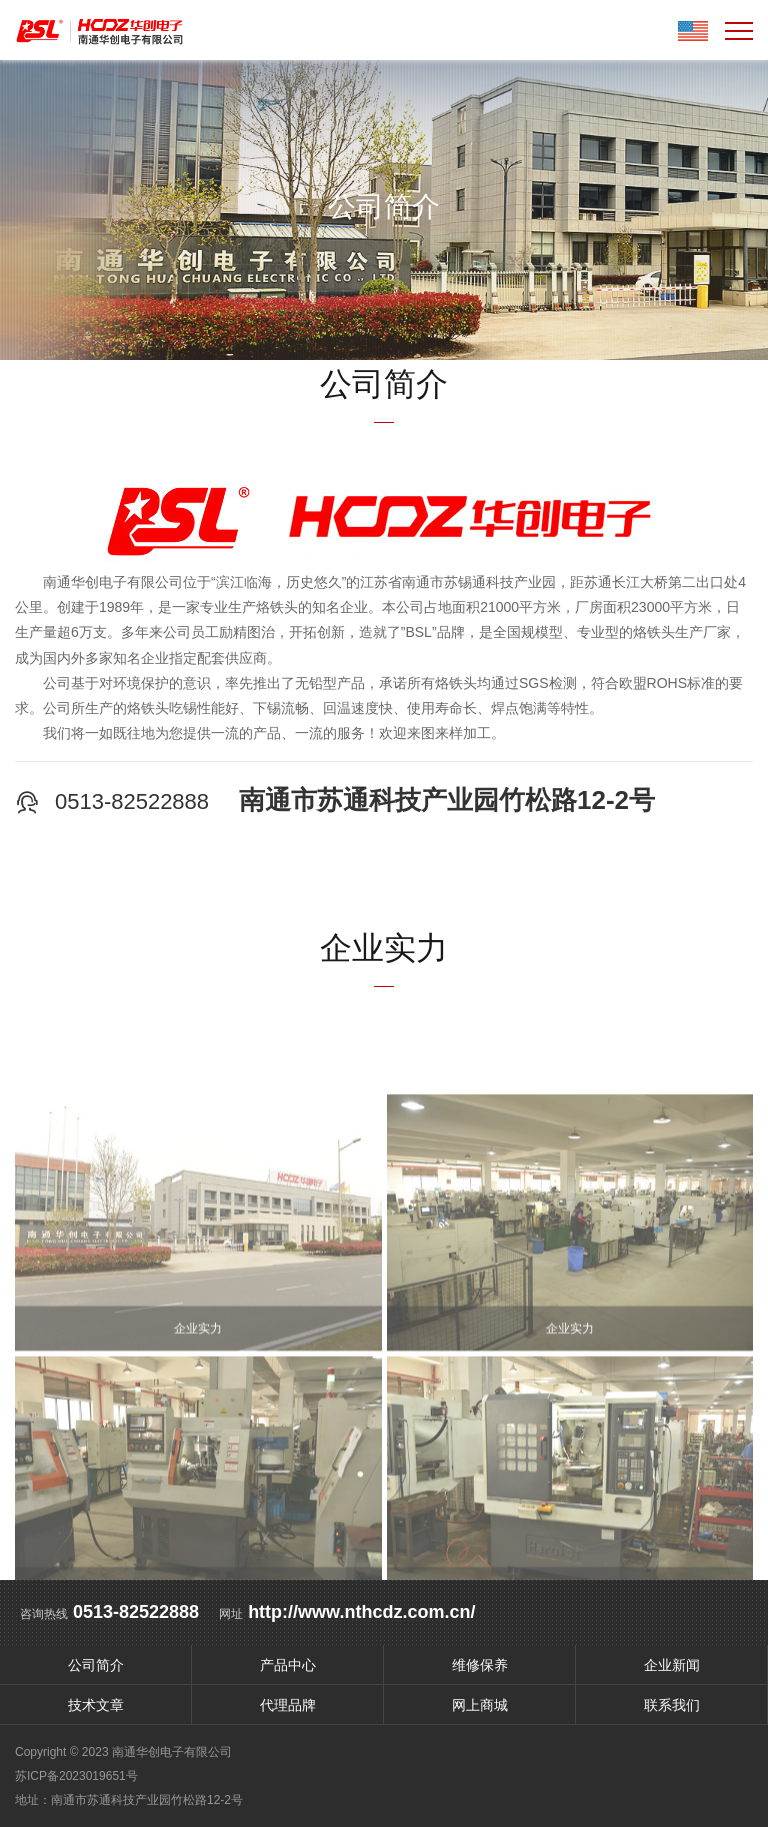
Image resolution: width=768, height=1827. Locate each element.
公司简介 (96, 1665)
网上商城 (480, 1705)
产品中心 (288, 1665)
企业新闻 (672, 1665)
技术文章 (96, 1705)
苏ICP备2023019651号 (76, 1776)
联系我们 (672, 1705)
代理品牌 (288, 1705)
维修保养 (480, 1665)
